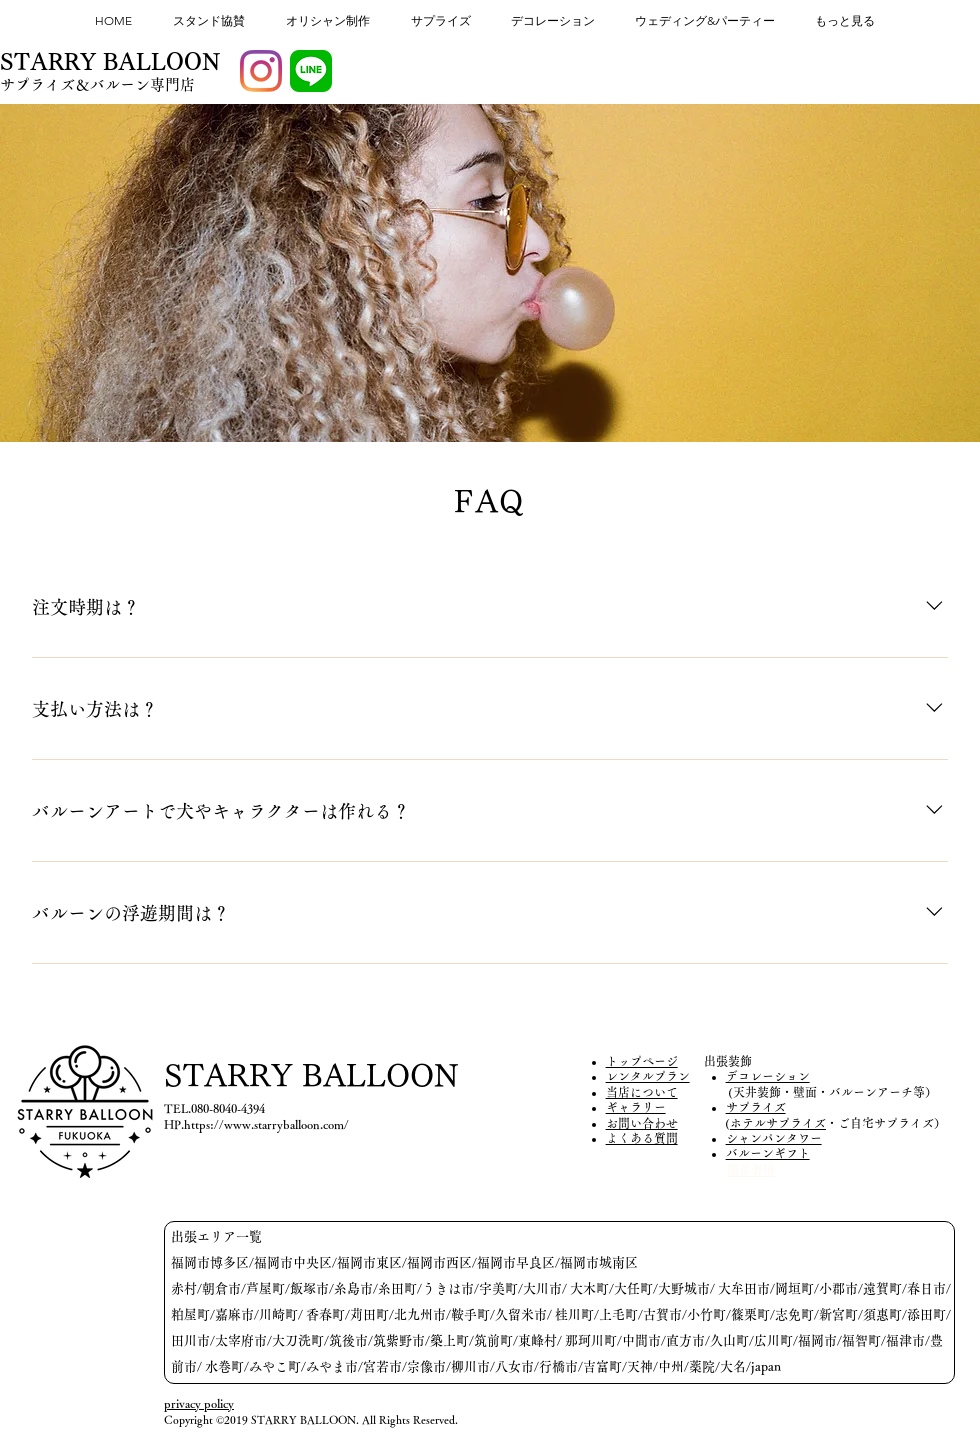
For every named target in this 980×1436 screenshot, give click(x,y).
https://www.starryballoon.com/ (266, 1124)
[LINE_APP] (311, 71)
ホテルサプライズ (778, 1123)
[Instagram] (261, 71)
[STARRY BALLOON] (110, 62)
